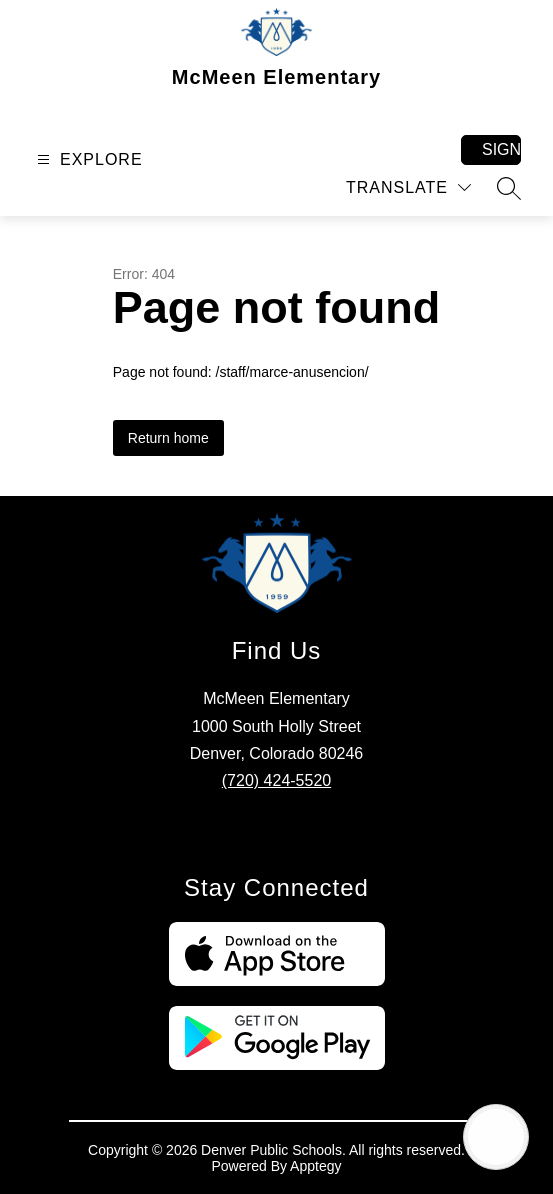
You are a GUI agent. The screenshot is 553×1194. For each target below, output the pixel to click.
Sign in (501, 149)
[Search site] (509, 188)
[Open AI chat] (496, 1137)
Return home (168, 438)
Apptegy (315, 1166)
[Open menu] (87, 159)
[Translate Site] (408, 187)
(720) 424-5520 (276, 780)
